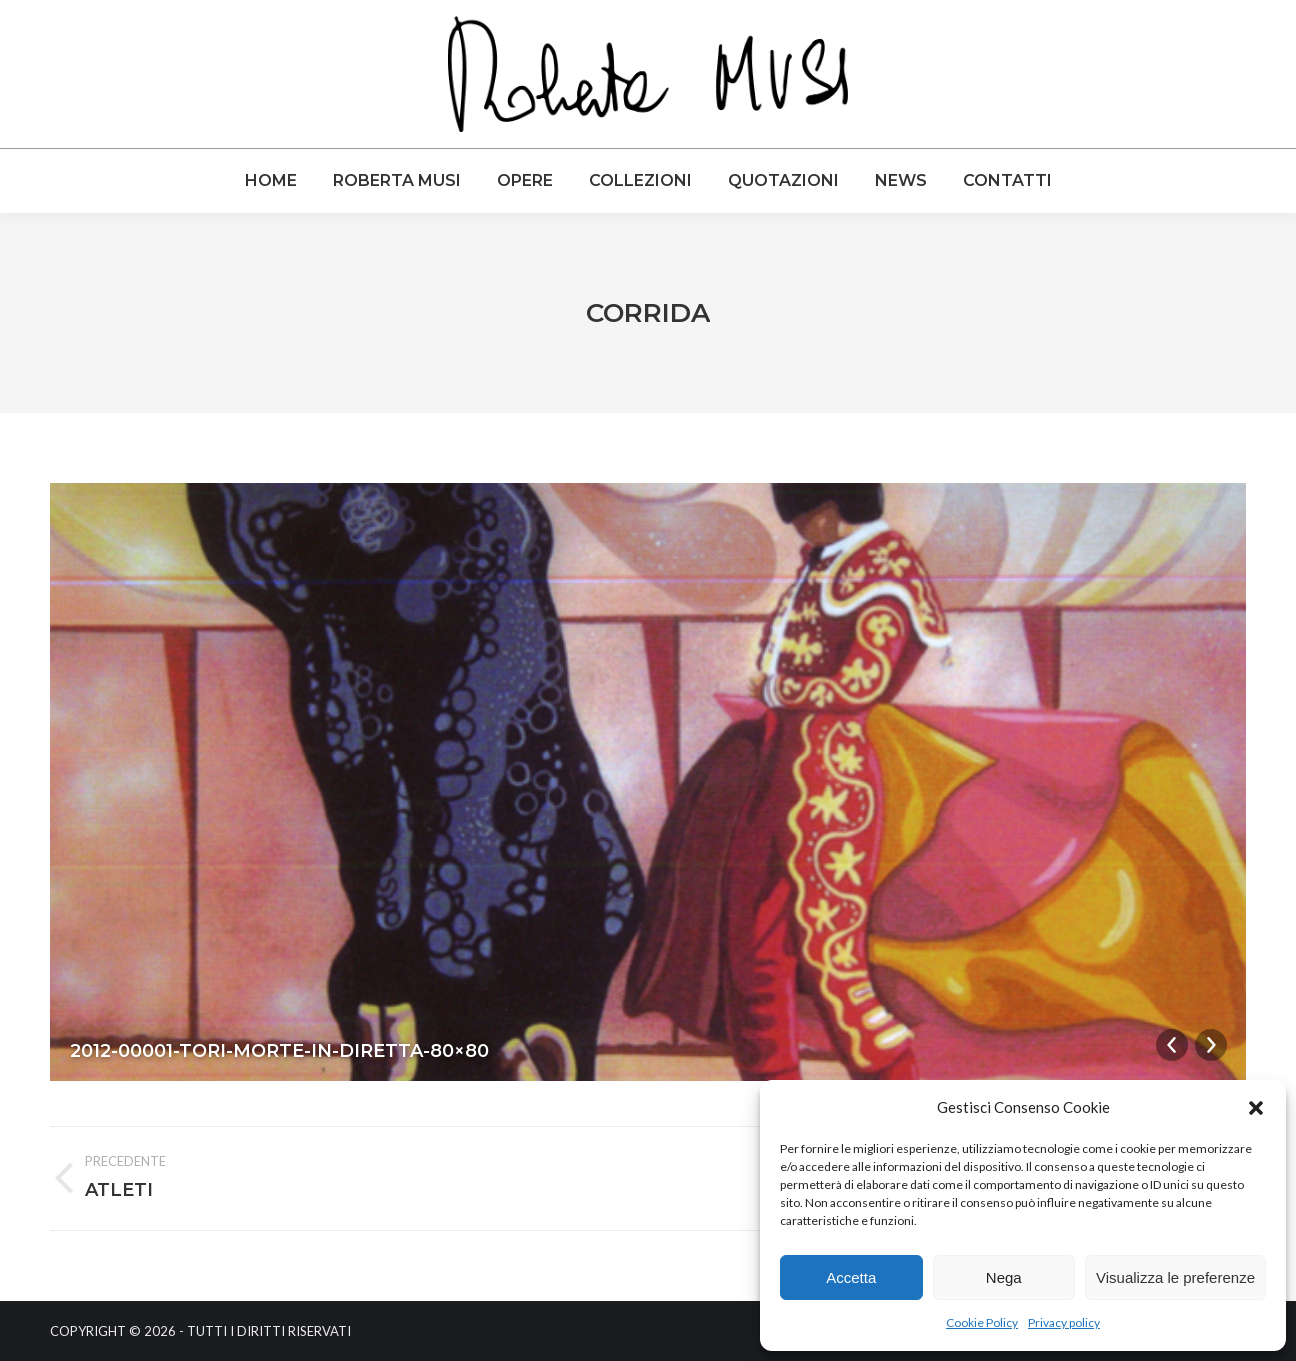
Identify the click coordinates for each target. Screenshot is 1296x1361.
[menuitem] (271, 181)
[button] (1256, 1108)
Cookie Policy (982, 1322)
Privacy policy (1064, 1322)
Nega (1004, 1277)
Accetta (851, 1277)
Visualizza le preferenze (1175, 1277)
